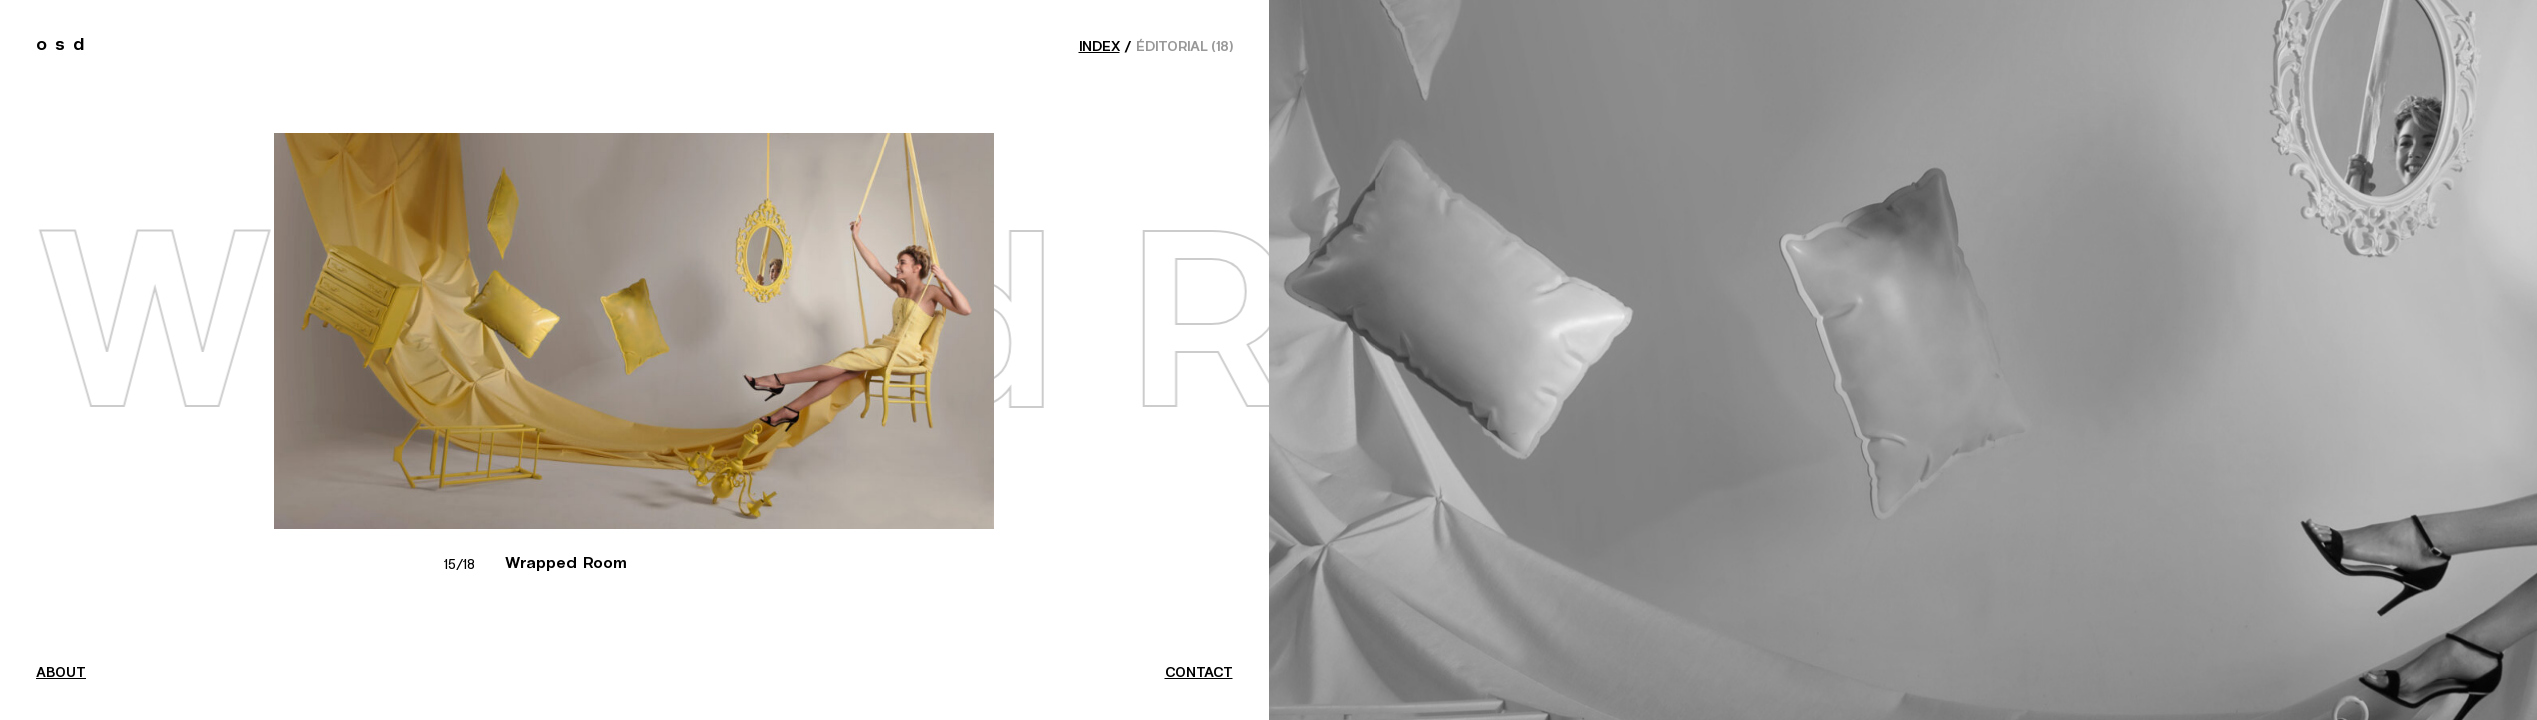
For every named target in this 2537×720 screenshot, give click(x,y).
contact (1199, 673)
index (1099, 47)
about (61, 673)
